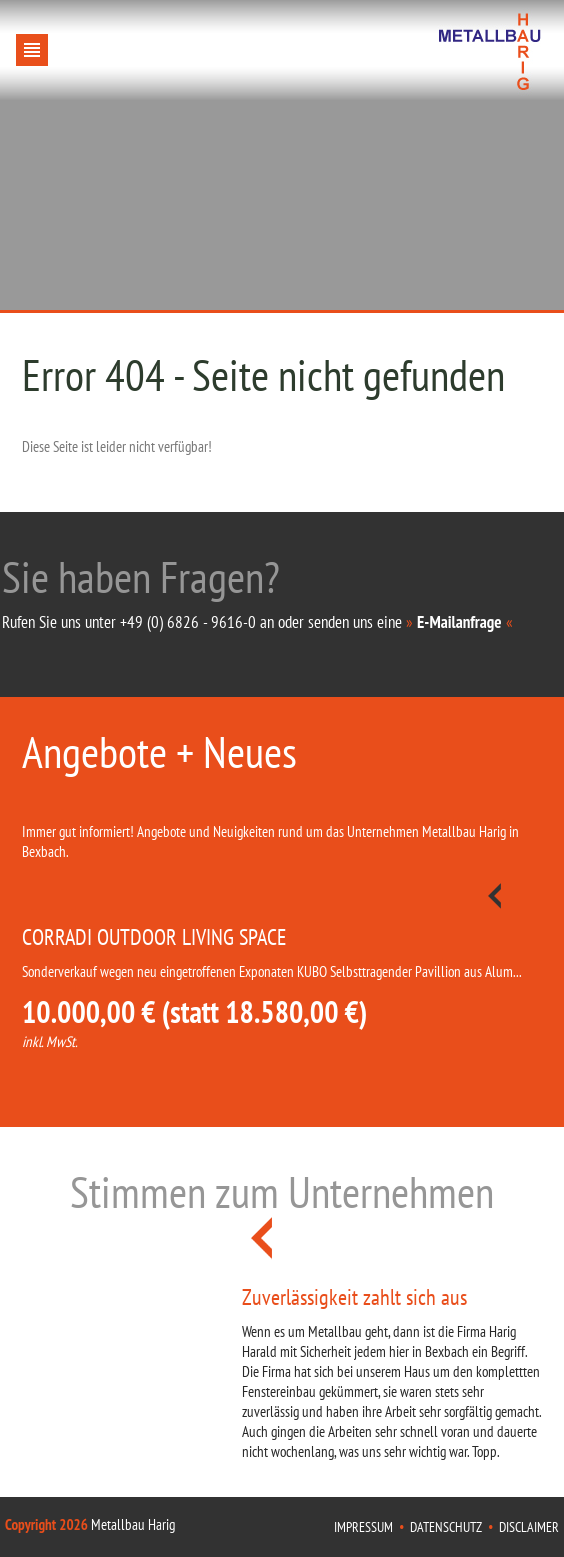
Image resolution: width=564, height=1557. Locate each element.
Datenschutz (446, 1527)
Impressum (363, 1527)
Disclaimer (529, 1527)
